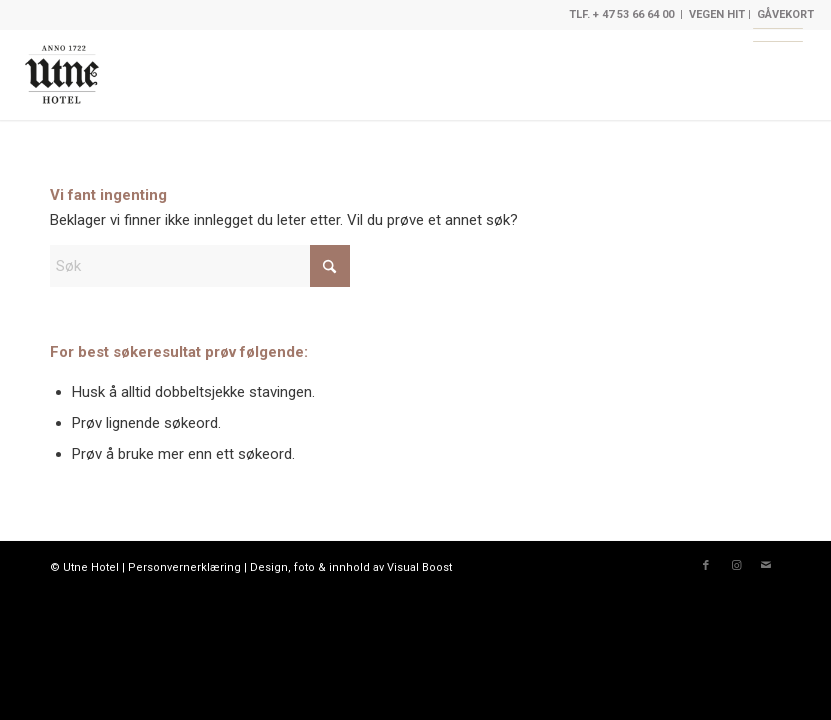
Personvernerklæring (184, 567)
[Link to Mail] (766, 566)
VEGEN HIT (717, 14)
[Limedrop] (62, 75)
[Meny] (778, 35)
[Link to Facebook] (706, 566)
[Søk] (200, 266)
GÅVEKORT (785, 14)
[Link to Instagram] (736, 566)
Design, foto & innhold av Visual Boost (351, 567)
